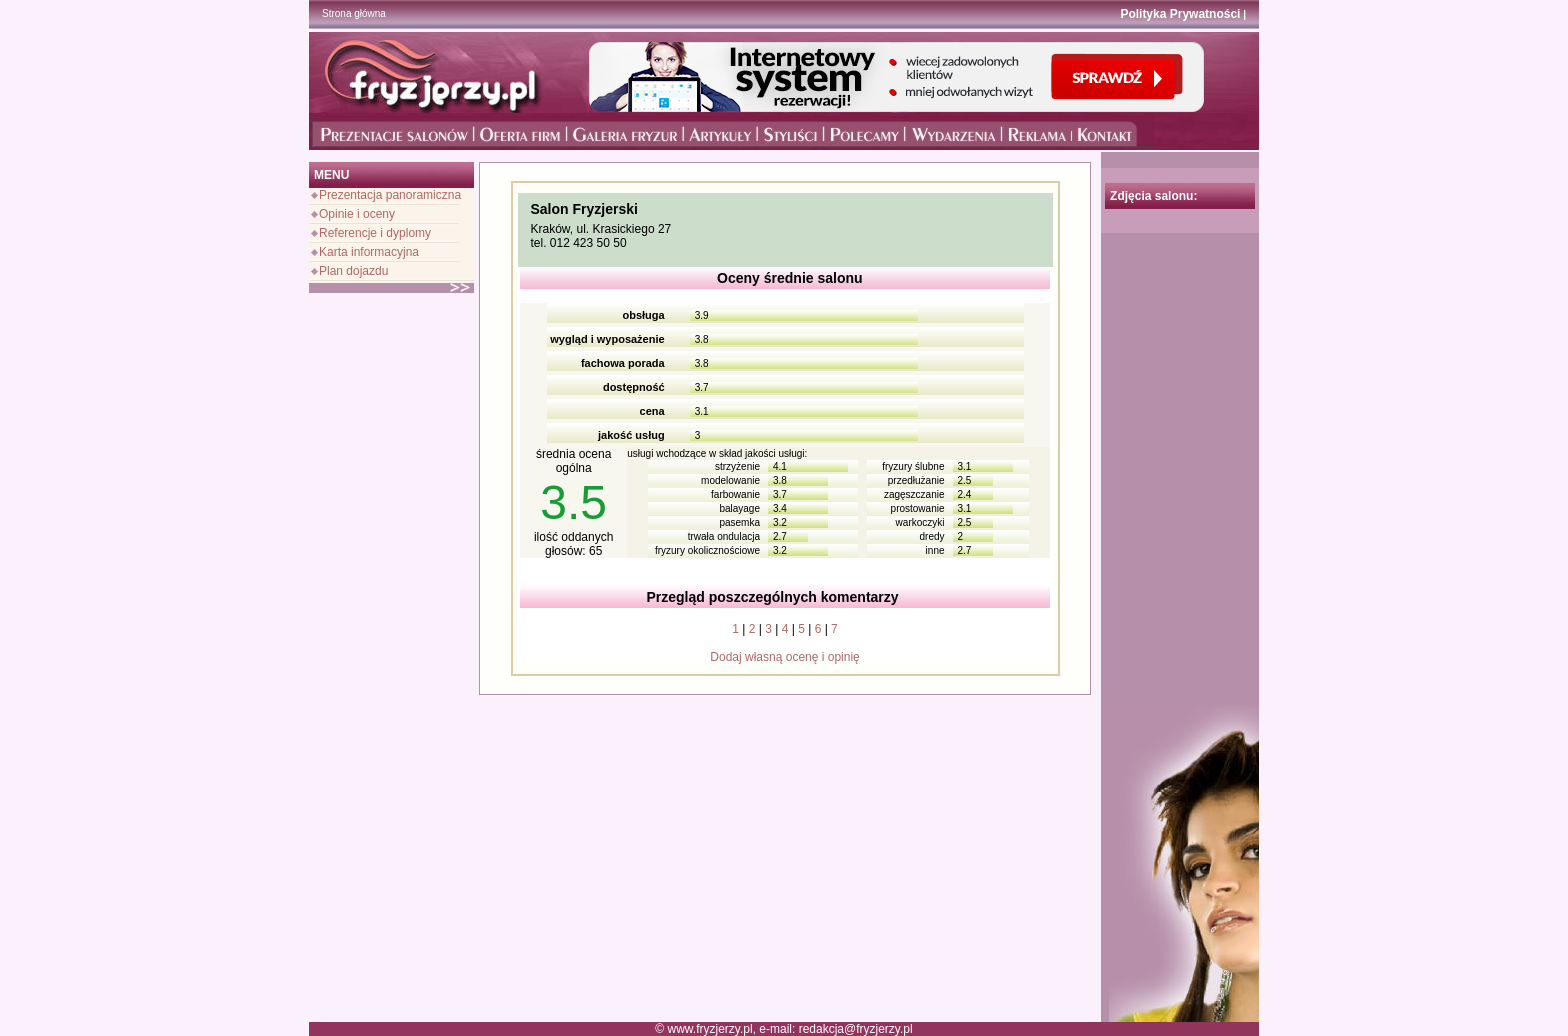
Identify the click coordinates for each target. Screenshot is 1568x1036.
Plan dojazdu (353, 271)
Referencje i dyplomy (375, 233)
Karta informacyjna (369, 252)
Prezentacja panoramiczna (390, 195)
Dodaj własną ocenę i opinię (784, 657)
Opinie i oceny (357, 214)
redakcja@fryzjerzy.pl (856, 1029)
